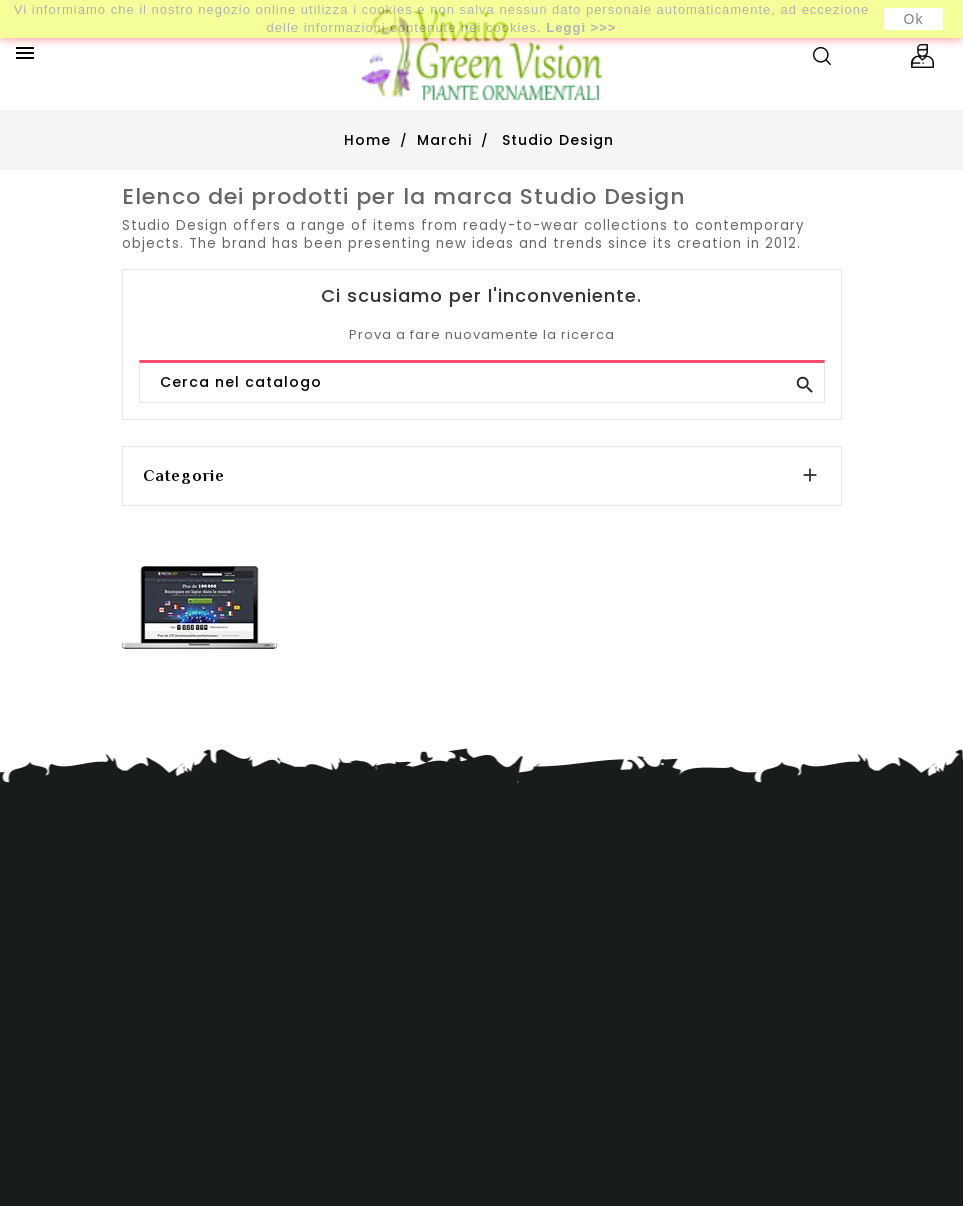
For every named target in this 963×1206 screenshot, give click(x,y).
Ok (914, 19)
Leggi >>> (581, 27)
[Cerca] (482, 383)
